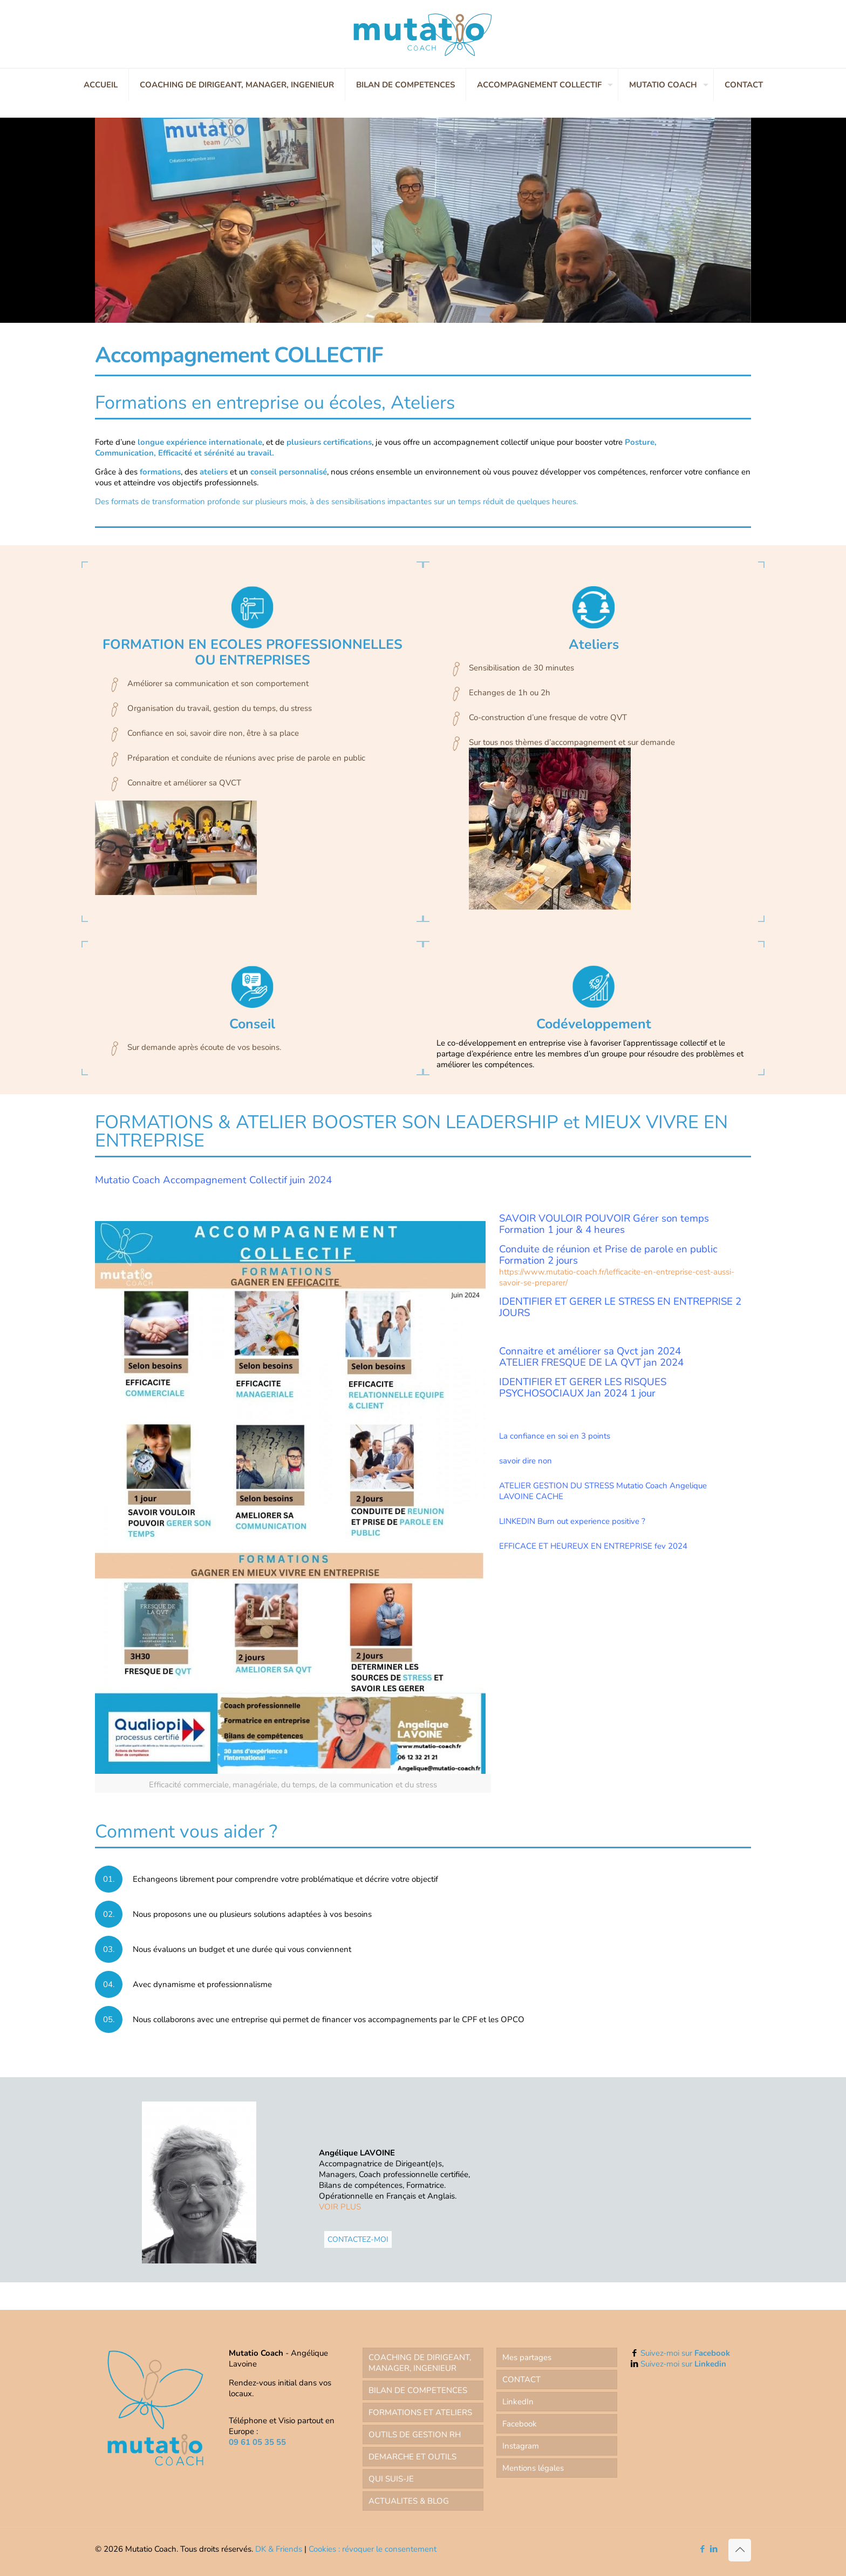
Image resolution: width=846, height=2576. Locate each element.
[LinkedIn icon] (713, 2549)
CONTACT (521, 2379)
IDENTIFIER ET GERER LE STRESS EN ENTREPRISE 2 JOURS (620, 1307)
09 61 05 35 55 (257, 2442)
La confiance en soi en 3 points (554, 1436)
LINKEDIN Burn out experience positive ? (572, 1521)
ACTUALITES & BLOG (409, 2501)
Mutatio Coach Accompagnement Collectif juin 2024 (213, 1180)
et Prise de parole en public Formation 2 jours (608, 1254)
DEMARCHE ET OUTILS (412, 2456)
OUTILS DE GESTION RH (415, 2434)
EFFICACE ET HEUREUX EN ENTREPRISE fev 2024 (593, 1546)
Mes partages (526, 2357)
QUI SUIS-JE (391, 2478)
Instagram (520, 2446)
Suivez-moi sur (685, 2353)
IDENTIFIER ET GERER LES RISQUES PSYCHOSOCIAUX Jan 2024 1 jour (582, 1387)
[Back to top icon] (739, 2550)
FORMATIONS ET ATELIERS (420, 2412)
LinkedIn (518, 2401)
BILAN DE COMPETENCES (418, 2390)
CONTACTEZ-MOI (358, 2239)
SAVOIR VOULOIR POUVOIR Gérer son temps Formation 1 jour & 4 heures (604, 1224)
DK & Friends (278, 2549)
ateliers (214, 471)
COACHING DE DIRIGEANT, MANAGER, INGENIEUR (420, 2363)
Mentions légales (533, 2468)
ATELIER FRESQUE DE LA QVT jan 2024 (591, 1362)
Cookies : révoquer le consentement (372, 2549)
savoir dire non (525, 1460)
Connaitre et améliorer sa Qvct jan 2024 (590, 1351)
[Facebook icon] (702, 2549)
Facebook (519, 2423)
